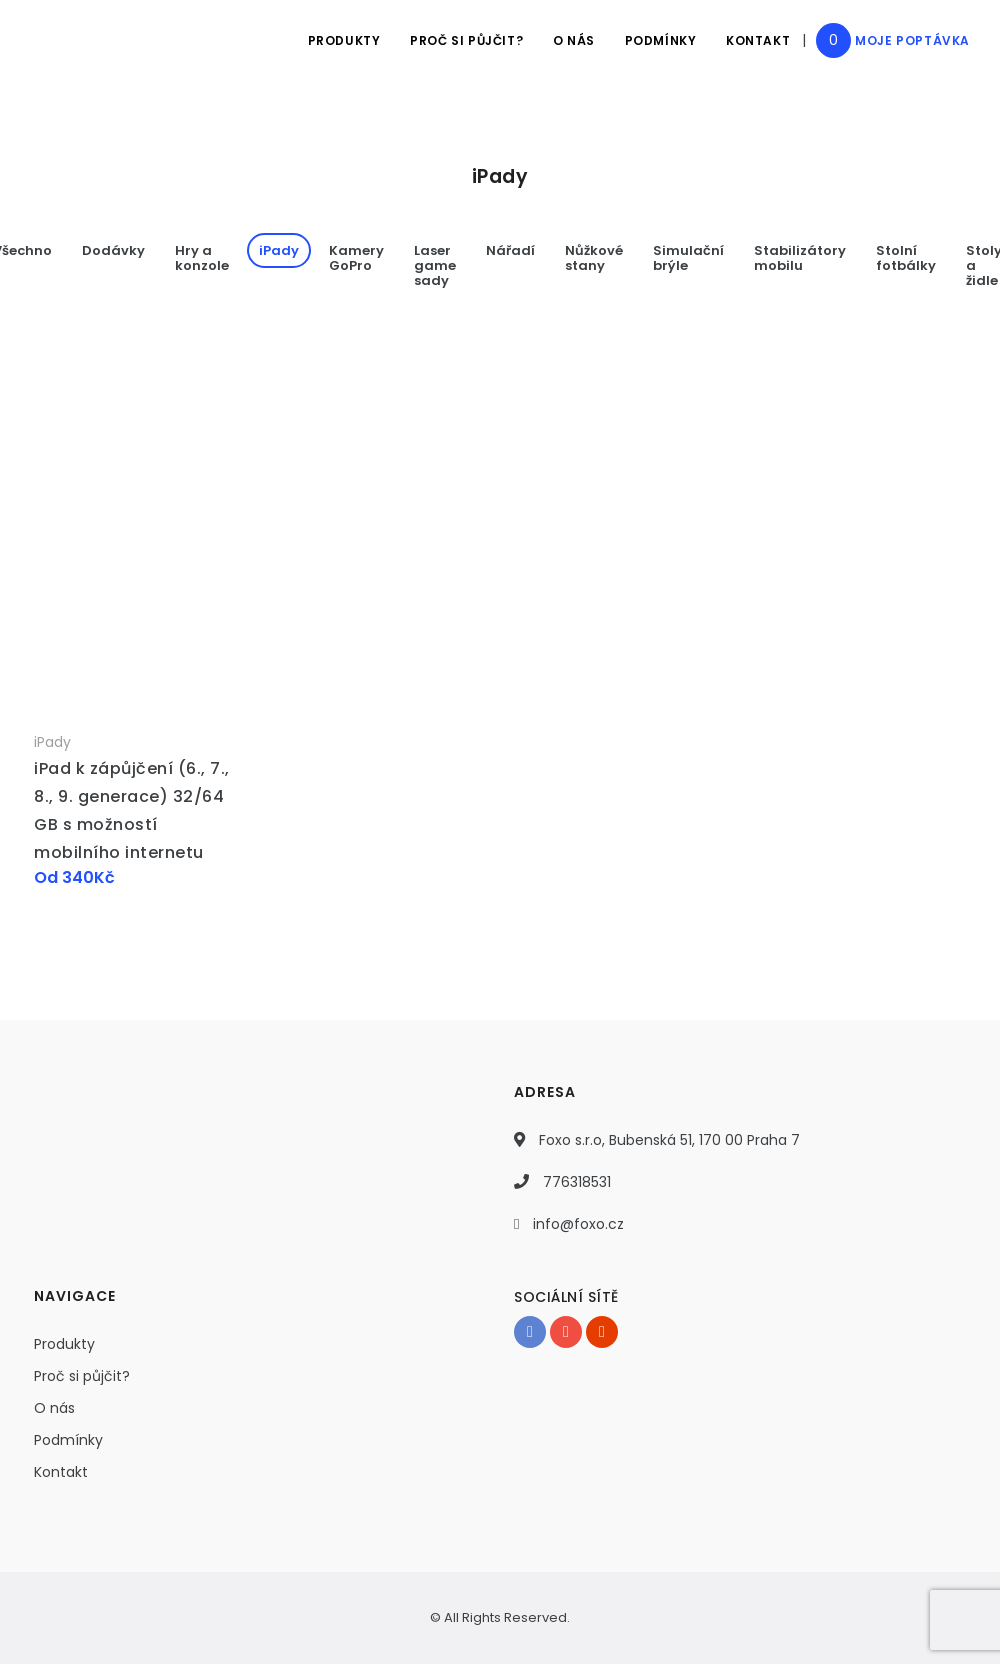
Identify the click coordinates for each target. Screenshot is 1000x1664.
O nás (573, 40)
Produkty (342, 40)
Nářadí (510, 250)
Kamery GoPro (356, 258)
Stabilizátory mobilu (800, 258)
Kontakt (758, 40)
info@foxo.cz (578, 1224)
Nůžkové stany (594, 258)
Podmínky (660, 40)
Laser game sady (435, 265)
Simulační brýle (688, 258)
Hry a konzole (202, 258)
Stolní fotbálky (906, 258)
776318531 (577, 1182)
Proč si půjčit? (465, 40)
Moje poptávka (912, 40)
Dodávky (113, 250)
